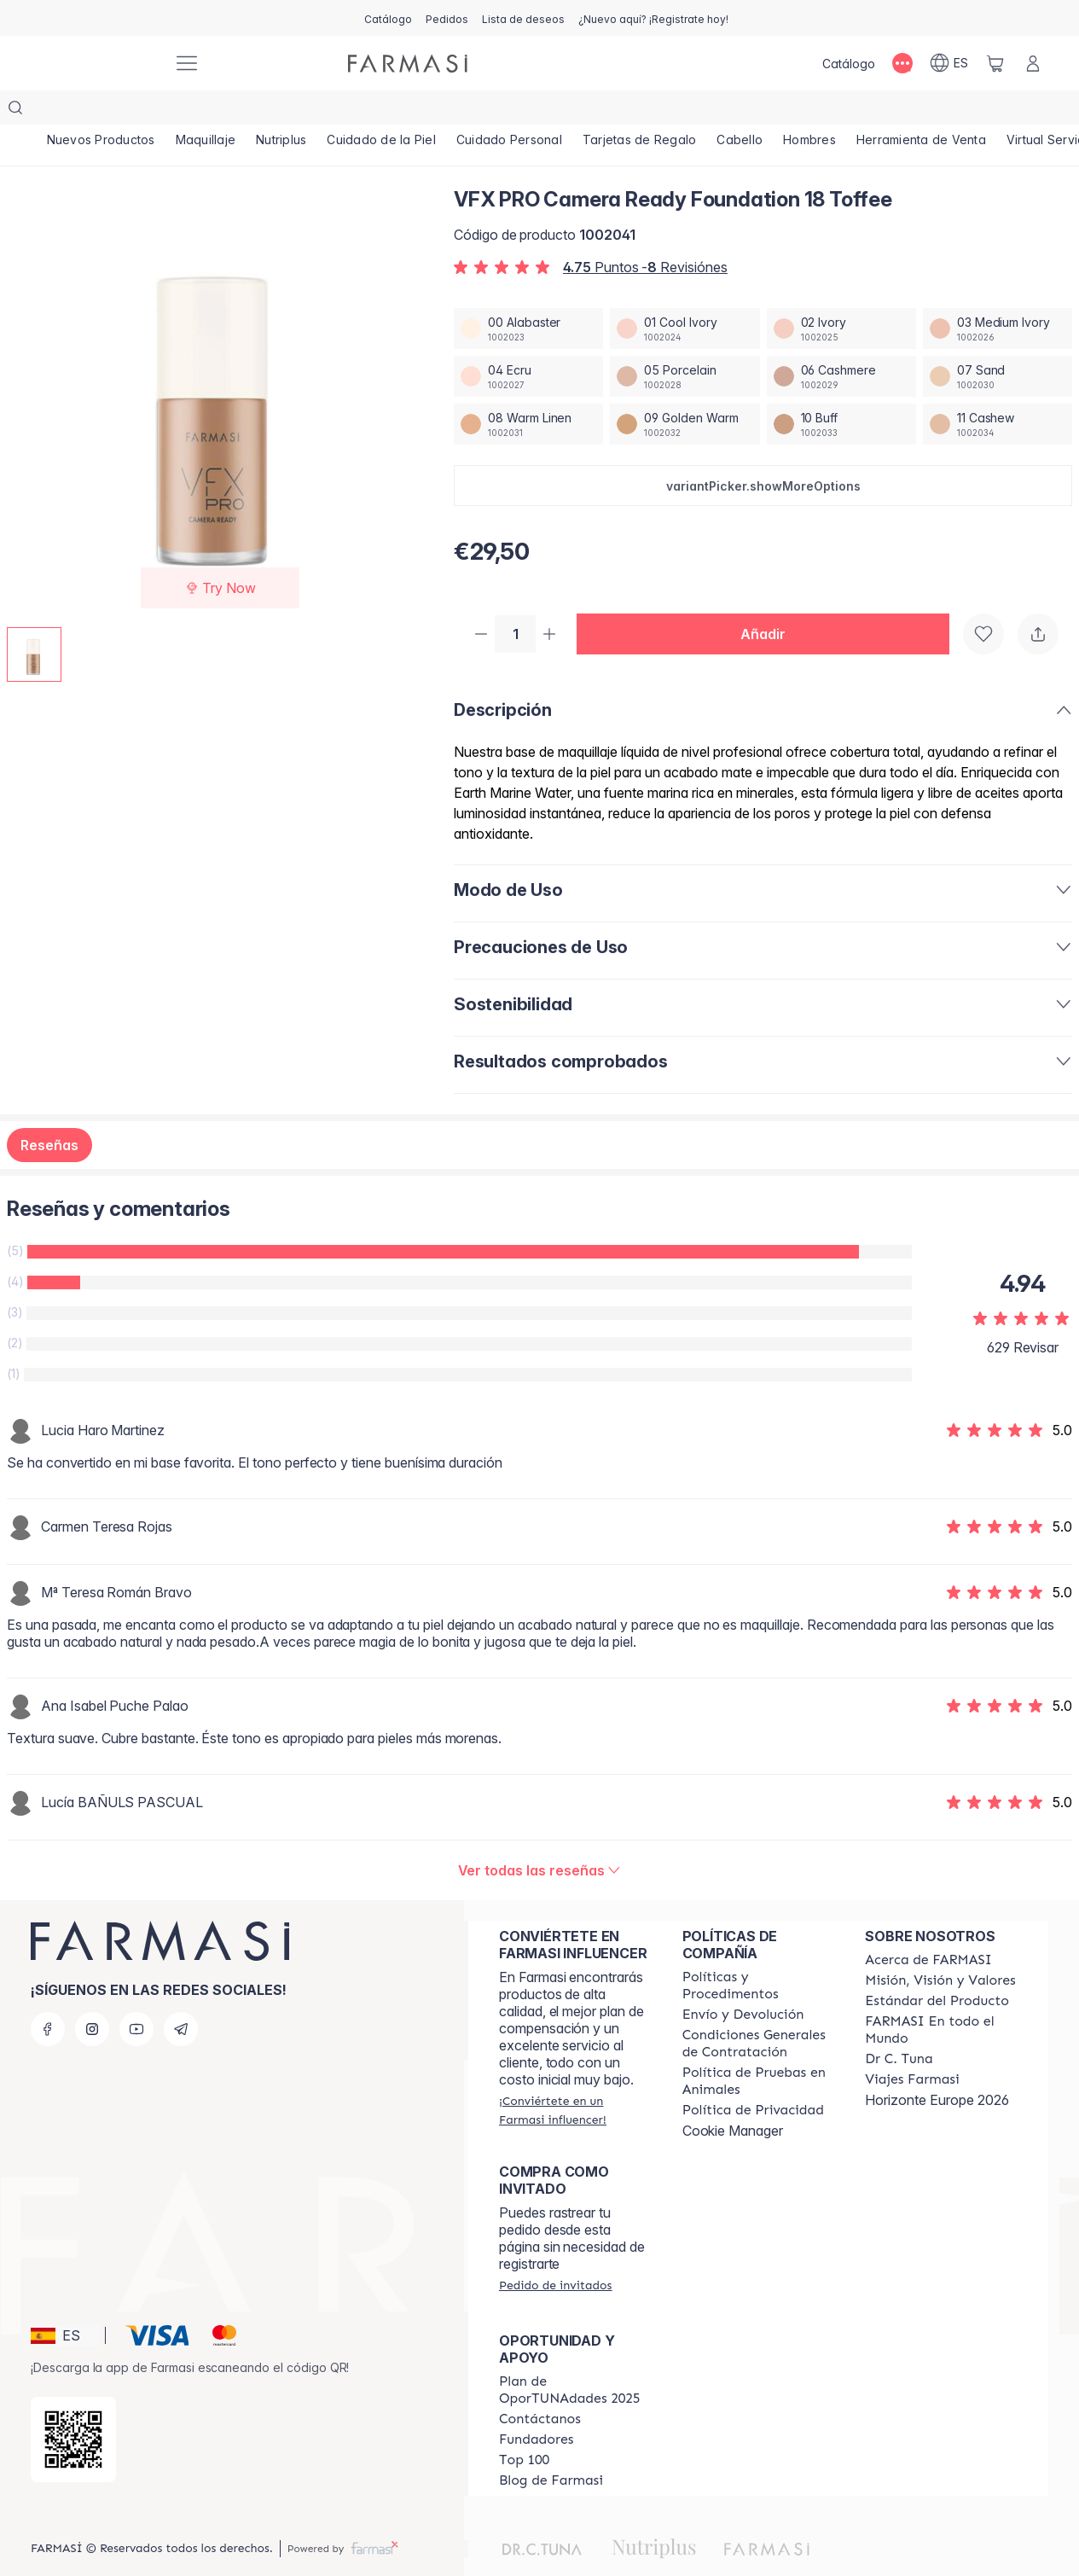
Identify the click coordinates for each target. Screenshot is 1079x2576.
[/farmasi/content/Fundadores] (536, 2407)
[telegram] (181, 1997)
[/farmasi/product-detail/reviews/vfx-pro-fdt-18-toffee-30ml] (540, 1837)
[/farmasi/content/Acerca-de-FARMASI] (928, 1927)
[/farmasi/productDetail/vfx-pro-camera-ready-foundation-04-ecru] (528, 342)
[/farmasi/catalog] (388, 18)
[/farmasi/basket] (995, 63)
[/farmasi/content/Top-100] (524, 2427)
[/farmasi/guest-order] (555, 2252)
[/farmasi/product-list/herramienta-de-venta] (922, 110)
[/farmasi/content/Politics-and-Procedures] (758, 1953)
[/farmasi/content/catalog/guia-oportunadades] (575, 2357)
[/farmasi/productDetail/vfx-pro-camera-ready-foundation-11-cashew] (997, 389)
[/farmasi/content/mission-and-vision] (940, 1948)
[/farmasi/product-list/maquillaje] (206, 110)
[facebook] (48, 1997)
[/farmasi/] (96, 63)
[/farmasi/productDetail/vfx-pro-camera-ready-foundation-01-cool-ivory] (684, 294)
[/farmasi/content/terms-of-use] (758, 2011)
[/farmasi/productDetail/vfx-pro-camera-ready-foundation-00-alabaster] (528, 294)
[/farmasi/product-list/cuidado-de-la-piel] (382, 110)
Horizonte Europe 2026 (937, 2067)
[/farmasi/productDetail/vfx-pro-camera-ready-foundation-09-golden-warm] (684, 389)
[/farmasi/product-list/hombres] (810, 110)
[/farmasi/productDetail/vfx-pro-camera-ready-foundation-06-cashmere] (841, 342)
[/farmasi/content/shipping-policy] (743, 1982)
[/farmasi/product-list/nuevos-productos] (101, 110)
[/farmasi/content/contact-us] (540, 2386)
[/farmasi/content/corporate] (941, 1997)
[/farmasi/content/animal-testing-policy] (758, 2049)
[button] (763, 451)
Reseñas (49, 1112)
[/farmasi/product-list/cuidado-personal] (510, 110)
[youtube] (136, 1997)
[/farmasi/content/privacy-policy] (753, 2077)
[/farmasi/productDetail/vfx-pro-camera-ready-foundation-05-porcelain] (684, 342)
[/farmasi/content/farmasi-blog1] (551, 2448)
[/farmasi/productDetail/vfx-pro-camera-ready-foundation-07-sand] (997, 342)
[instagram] (92, 1997)
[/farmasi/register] (447, 18)
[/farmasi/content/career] (912, 2047)
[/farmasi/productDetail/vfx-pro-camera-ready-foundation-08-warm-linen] (528, 389)
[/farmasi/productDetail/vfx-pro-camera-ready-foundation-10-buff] (841, 389)
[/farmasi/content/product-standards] (937, 1968)
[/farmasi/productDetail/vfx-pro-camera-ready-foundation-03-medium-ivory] (997, 294)
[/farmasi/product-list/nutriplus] (281, 110)
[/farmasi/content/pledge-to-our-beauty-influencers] (898, 2026)
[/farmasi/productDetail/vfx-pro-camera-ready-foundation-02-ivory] (841, 294)
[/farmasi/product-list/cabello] (740, 110)
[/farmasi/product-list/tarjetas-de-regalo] (640, 110)
